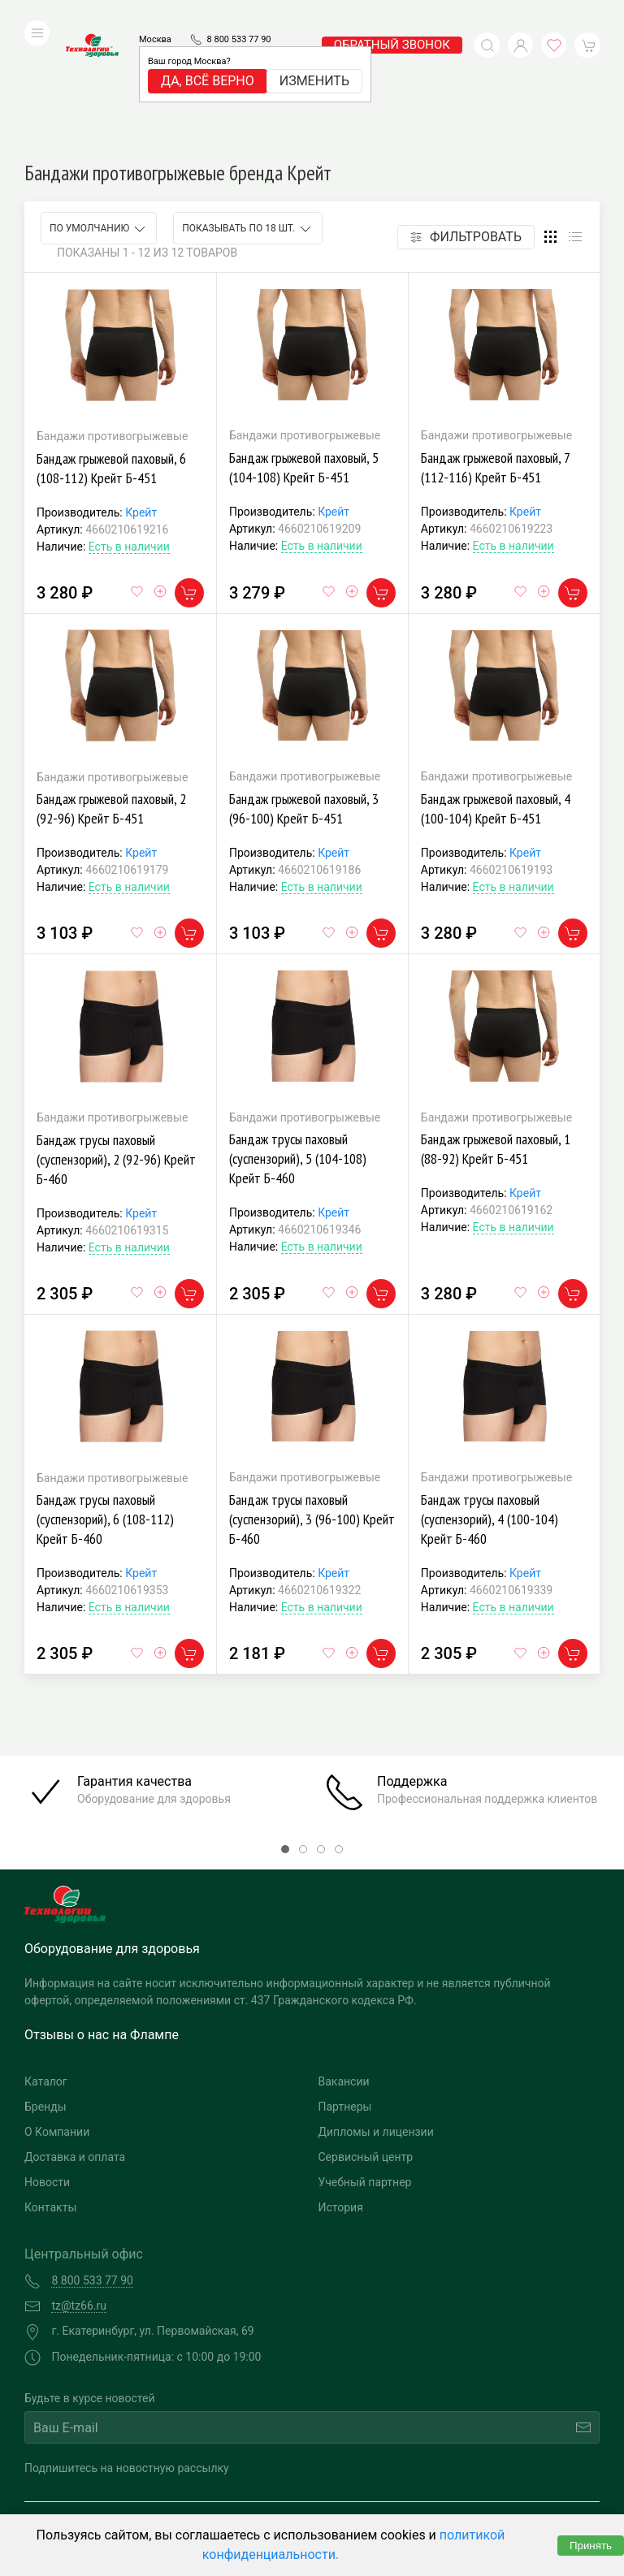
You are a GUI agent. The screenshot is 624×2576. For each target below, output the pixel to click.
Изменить (314, 56)
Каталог (45, 1962)
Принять (591, 2545)
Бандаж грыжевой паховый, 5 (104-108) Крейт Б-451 (304, 348)
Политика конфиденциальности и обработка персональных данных (168, 2500)
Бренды (45, 1987)
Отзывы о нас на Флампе (101, 1915)
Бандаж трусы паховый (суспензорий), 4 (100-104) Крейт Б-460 (489, 1399)
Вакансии (344, 1962)
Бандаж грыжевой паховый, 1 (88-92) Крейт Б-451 (495, 1029)
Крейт (141, 393)
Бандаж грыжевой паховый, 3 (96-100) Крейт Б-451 (304, 689)
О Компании (56, 2012)
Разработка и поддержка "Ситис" (449, 2475)
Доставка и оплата (74, 2037)
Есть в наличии (129, 427)
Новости (47, 2062)
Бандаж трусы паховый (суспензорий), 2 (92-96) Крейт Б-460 (116, 1040)
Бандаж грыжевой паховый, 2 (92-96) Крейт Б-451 (111, 689)
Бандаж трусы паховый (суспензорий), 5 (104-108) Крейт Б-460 (297, 1039)
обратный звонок (392, 20)
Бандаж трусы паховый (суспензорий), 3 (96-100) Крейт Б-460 (312, 1399)
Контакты (50, 2087)
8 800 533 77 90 (239, 15)
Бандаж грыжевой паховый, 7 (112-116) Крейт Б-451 (495, 348)
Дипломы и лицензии (376, 2012)
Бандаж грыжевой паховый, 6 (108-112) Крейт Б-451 (111, 349)
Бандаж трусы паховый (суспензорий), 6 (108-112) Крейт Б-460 (105, 1399)
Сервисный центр (366, 2037)
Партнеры (345, 1987)
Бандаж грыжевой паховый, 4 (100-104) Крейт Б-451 (495, 689)
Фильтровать (466, 117)
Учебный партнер (365, 2062)
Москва (155, 15)
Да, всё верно (207, 56)
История (340, 2087)
